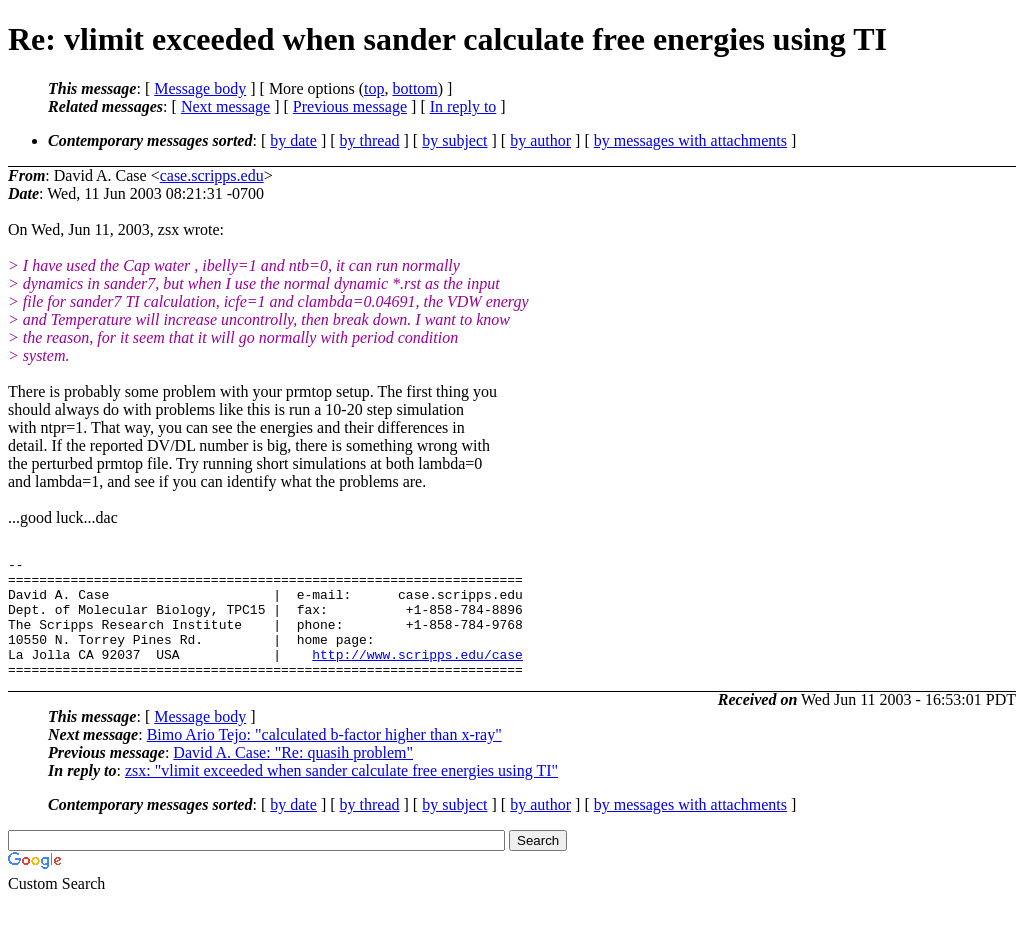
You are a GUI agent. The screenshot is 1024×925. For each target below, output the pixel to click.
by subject (454, 140)
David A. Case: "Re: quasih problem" (293, 776)
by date (293, 140)
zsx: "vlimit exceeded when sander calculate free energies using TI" (341, 794)
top (374, 88)
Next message (225, 106)
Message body (200, 88)
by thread (370, 140)
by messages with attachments (690, 140)
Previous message (350, 106)
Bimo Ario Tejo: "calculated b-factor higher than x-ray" (324, 758)
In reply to (463, 106)
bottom (414, 88)
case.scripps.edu (212, 175)
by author (540, 140)
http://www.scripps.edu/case (417, 675)
